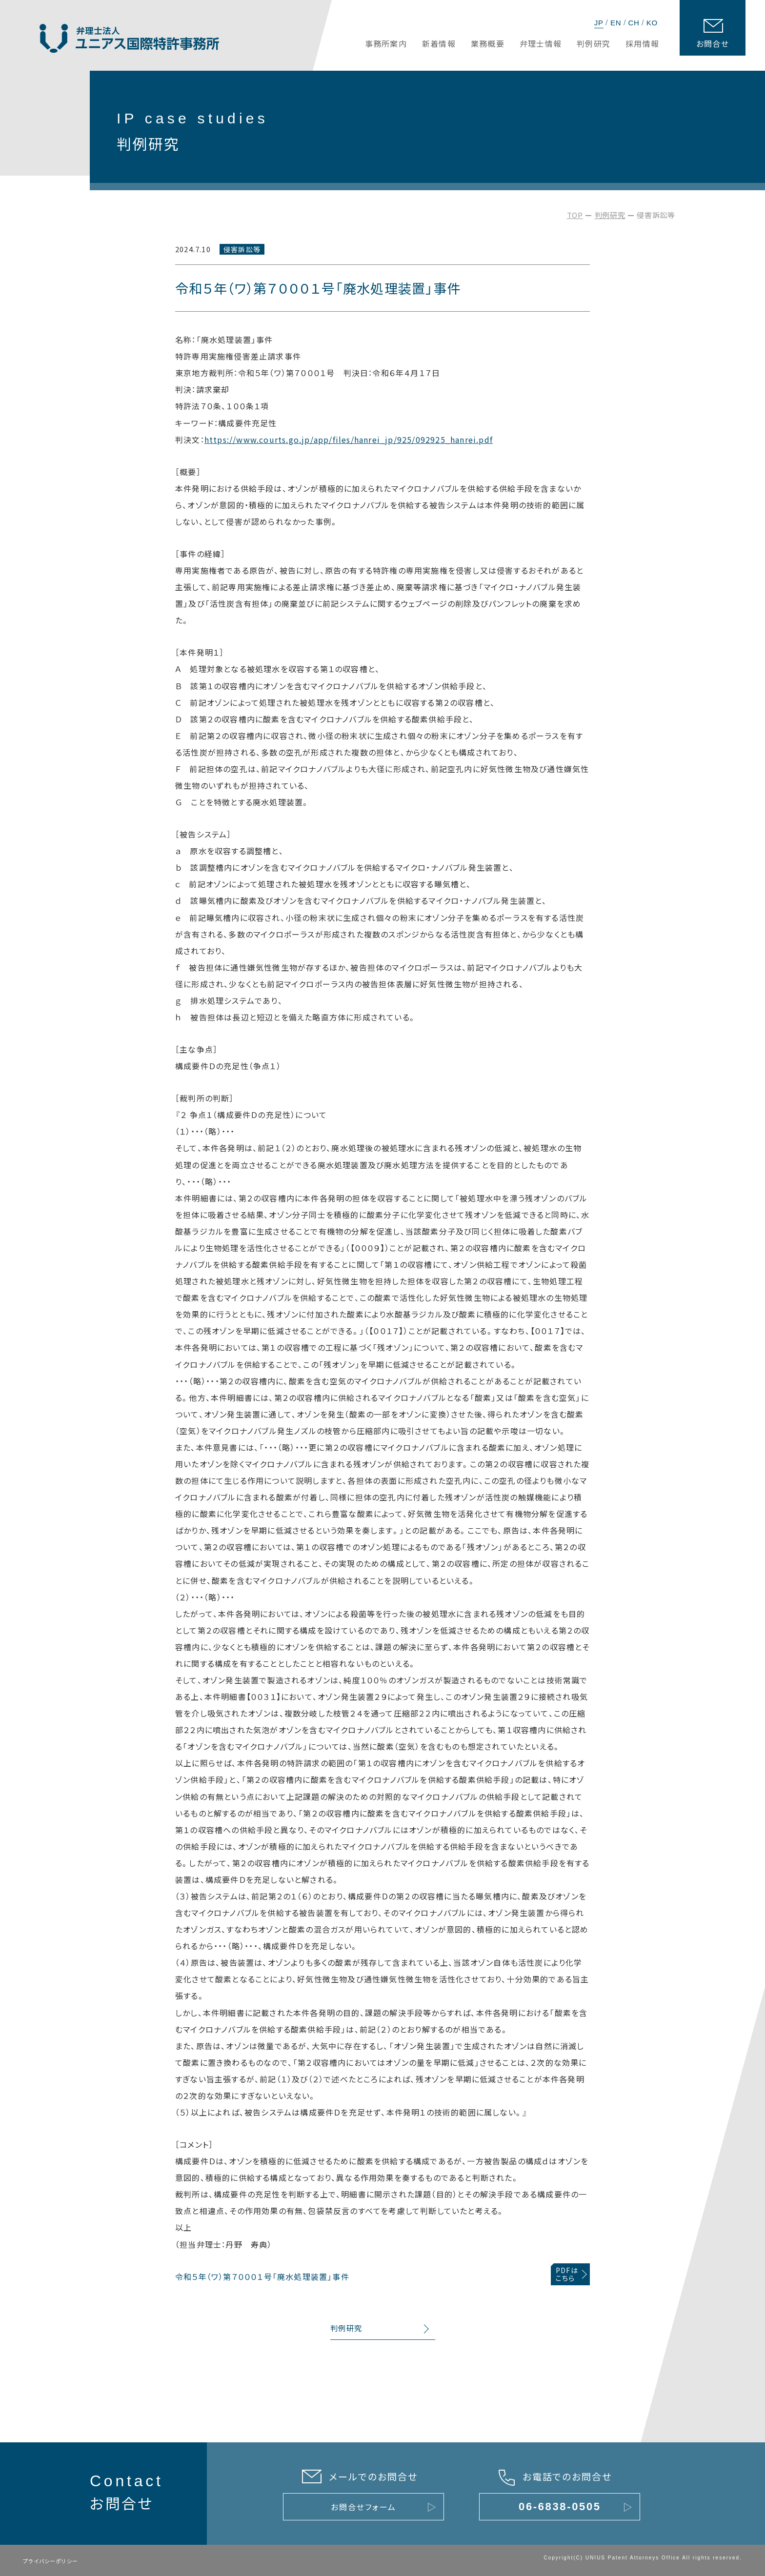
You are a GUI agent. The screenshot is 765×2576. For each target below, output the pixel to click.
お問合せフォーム (363, 2507)
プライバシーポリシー (50, 2561)
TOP (575, 215)
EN (615, 23)
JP (599, 23)
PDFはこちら (567, 2274)
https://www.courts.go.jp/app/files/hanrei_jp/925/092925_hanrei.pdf (348, 439)
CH (633, 23)
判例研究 (610, 215)
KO (652, 23)
